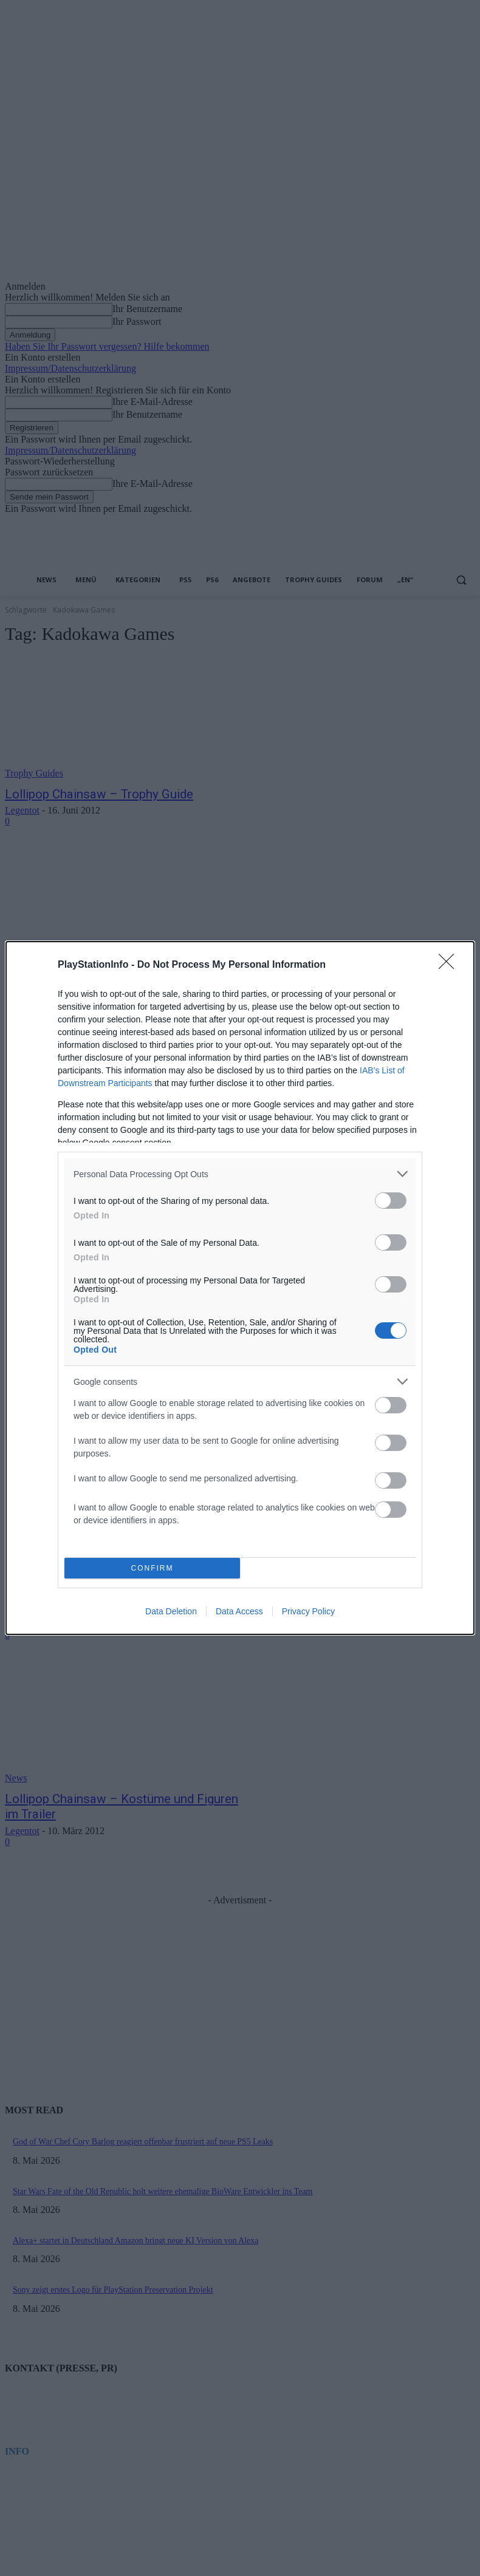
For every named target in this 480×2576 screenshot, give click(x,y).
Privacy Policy (308, 1611)
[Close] (450, 965)
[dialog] (240, 1288)
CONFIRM (152, 1568)
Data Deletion (171, 1611)
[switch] (390, 1200)
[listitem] (240, 1173)
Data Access (239, 1611)
